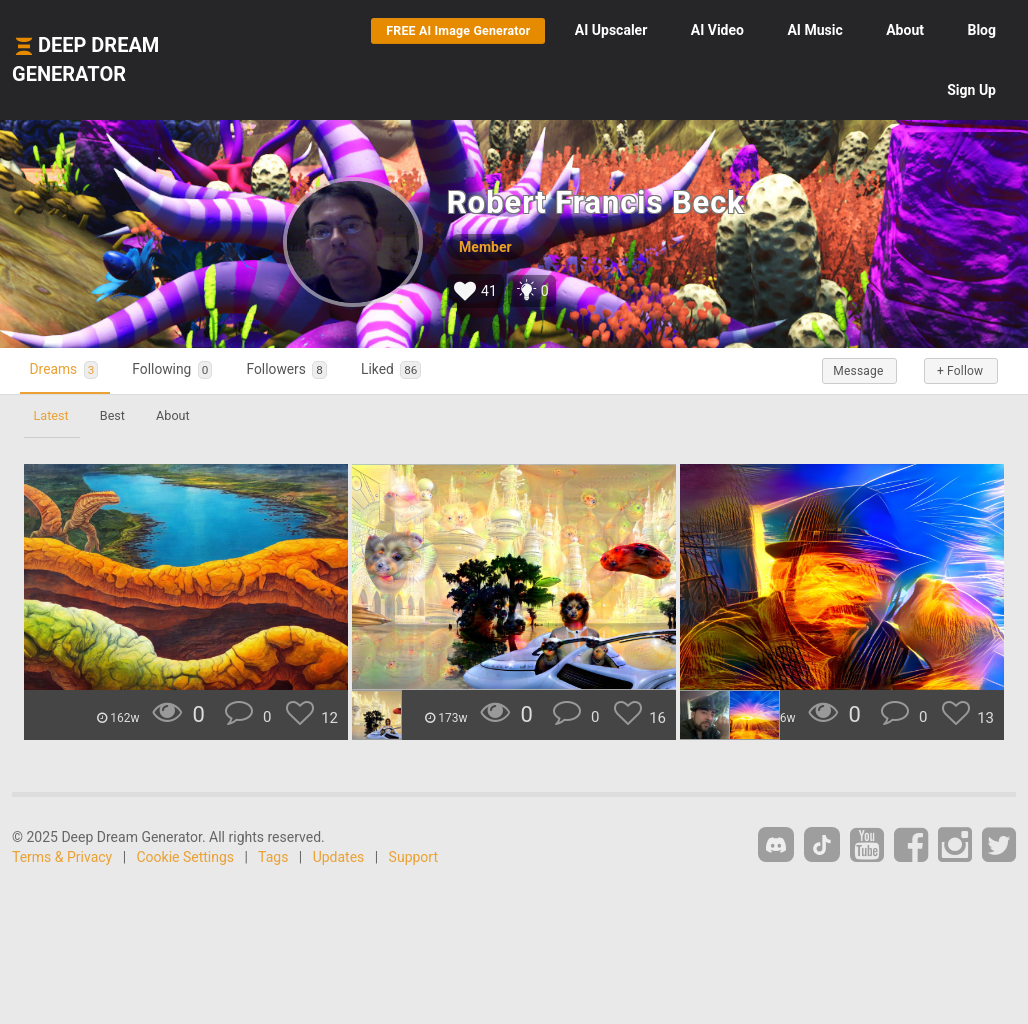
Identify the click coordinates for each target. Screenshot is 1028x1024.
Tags (273, 857)
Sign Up (971, 90)
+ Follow (956, 371)
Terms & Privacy (62, 857)
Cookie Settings (186, 857)
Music (814, 30)
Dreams (71, 370)
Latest (53, 415)
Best (119, 415)
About (905, 30)
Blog (981, 30)
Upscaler (611, 30)
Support (413, 857)
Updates (339, 857)
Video (717, 30)
